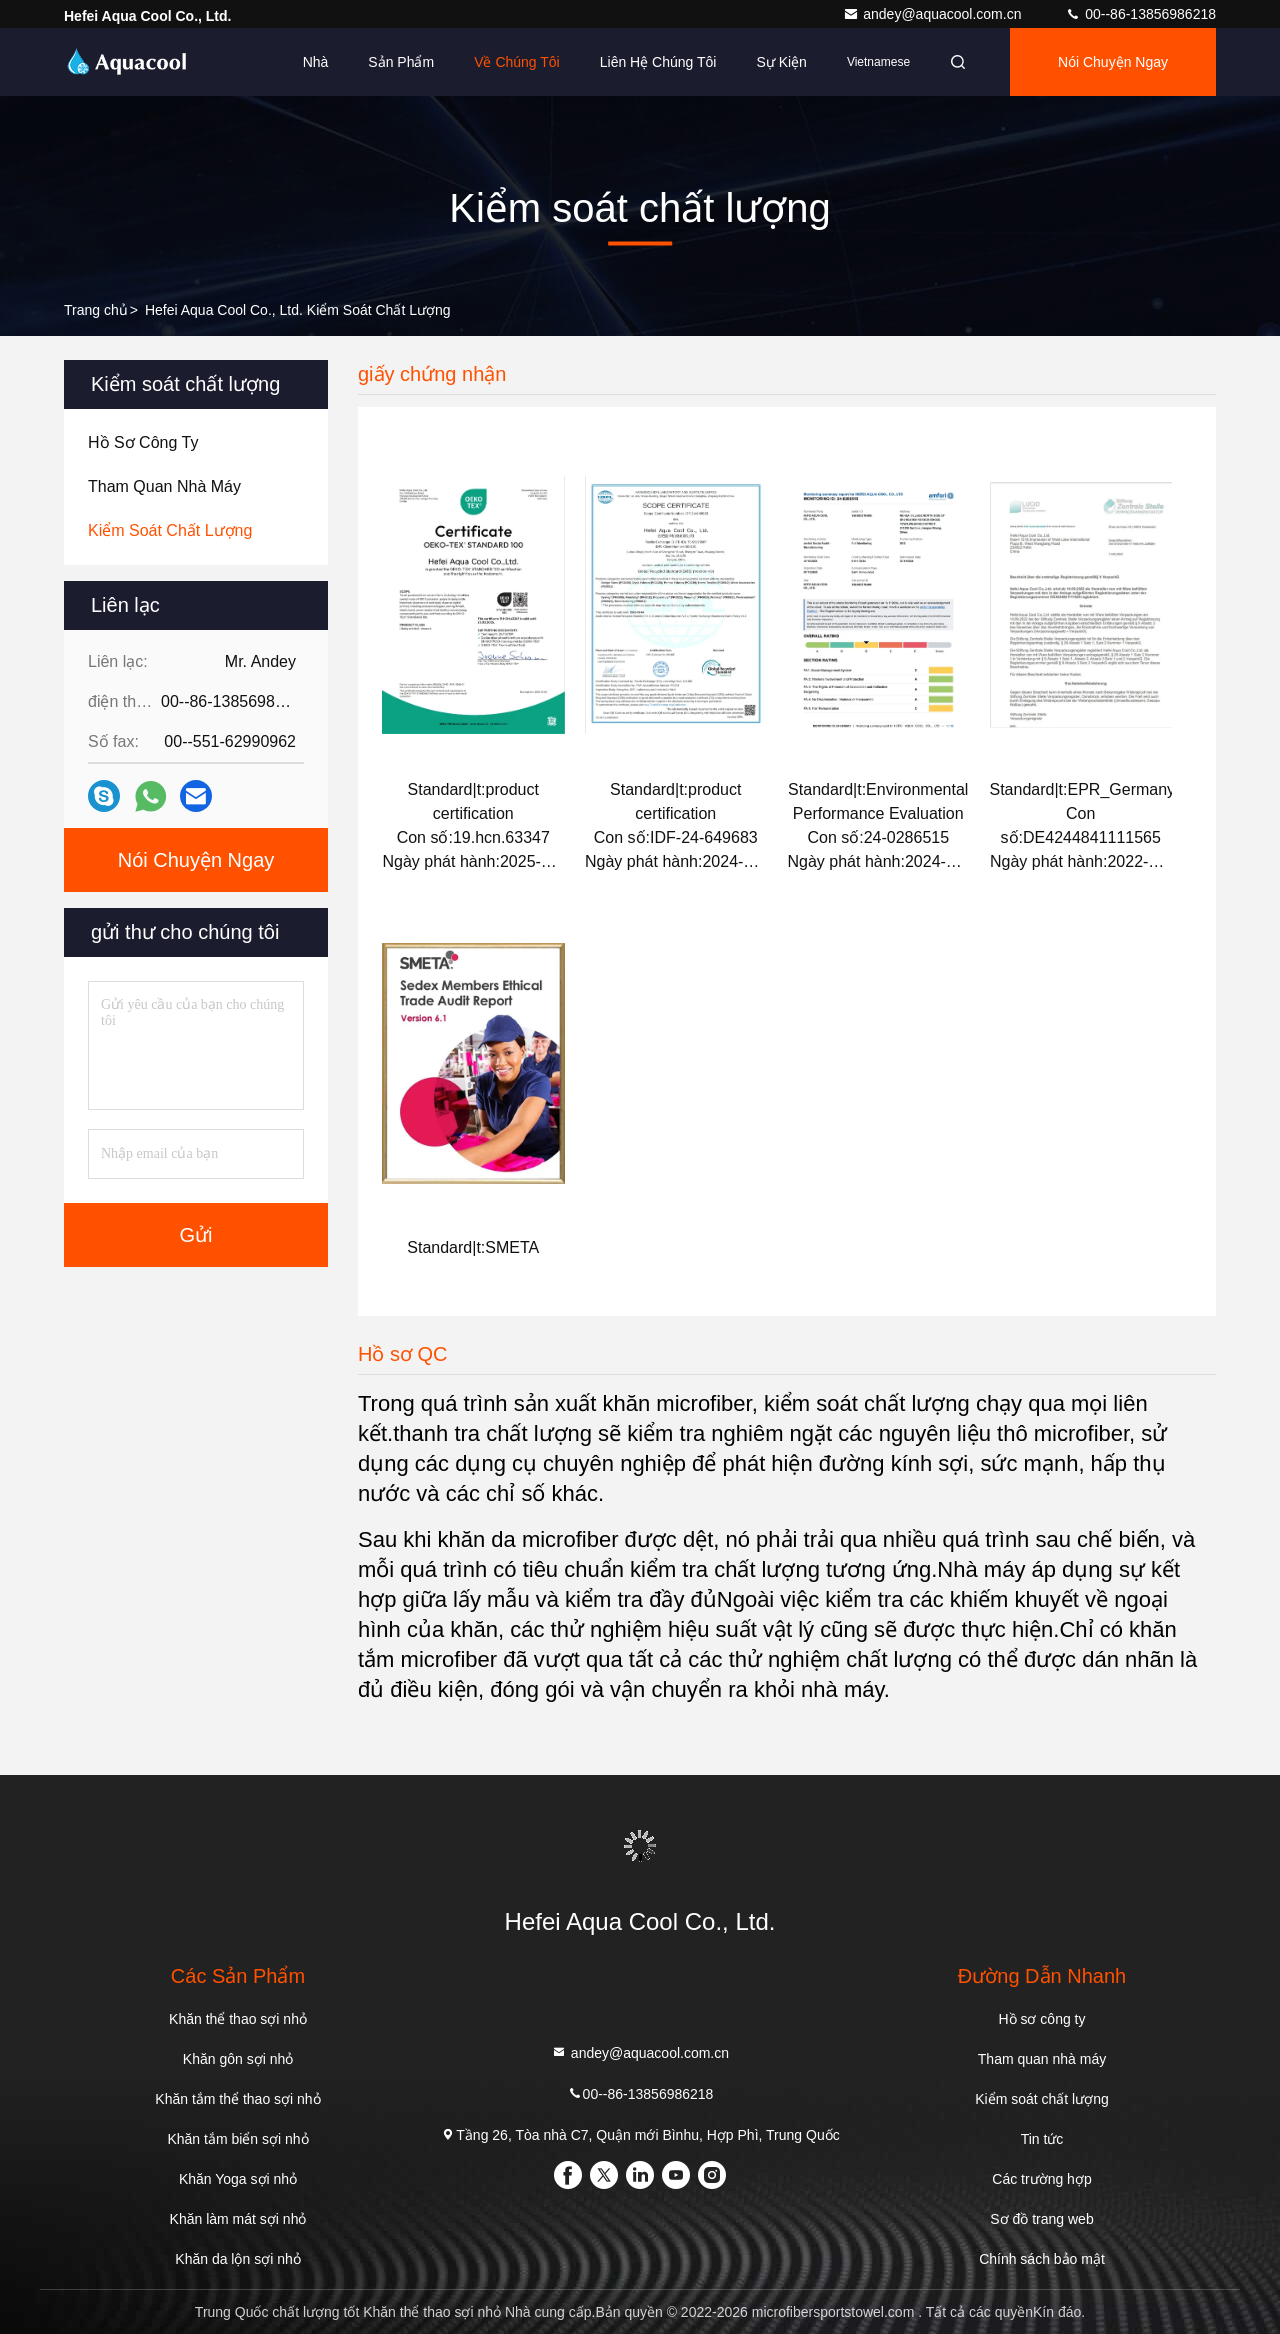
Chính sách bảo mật (1042, 2259)
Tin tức (1042, 2139)
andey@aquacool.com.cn (934, 14)
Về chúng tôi (517, 62)
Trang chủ (96, 310)
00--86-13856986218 (1140, 14)
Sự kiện (781, 62)
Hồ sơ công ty (1041, 2019)
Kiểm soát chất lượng (1042, 2099)
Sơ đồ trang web (1041, 2219)
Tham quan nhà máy (1042, 2059)
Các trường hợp (1041, 2179)
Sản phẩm (401, 62)
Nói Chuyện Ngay (1113, 62)
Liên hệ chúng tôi (658, 62)
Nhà (316, 62)
